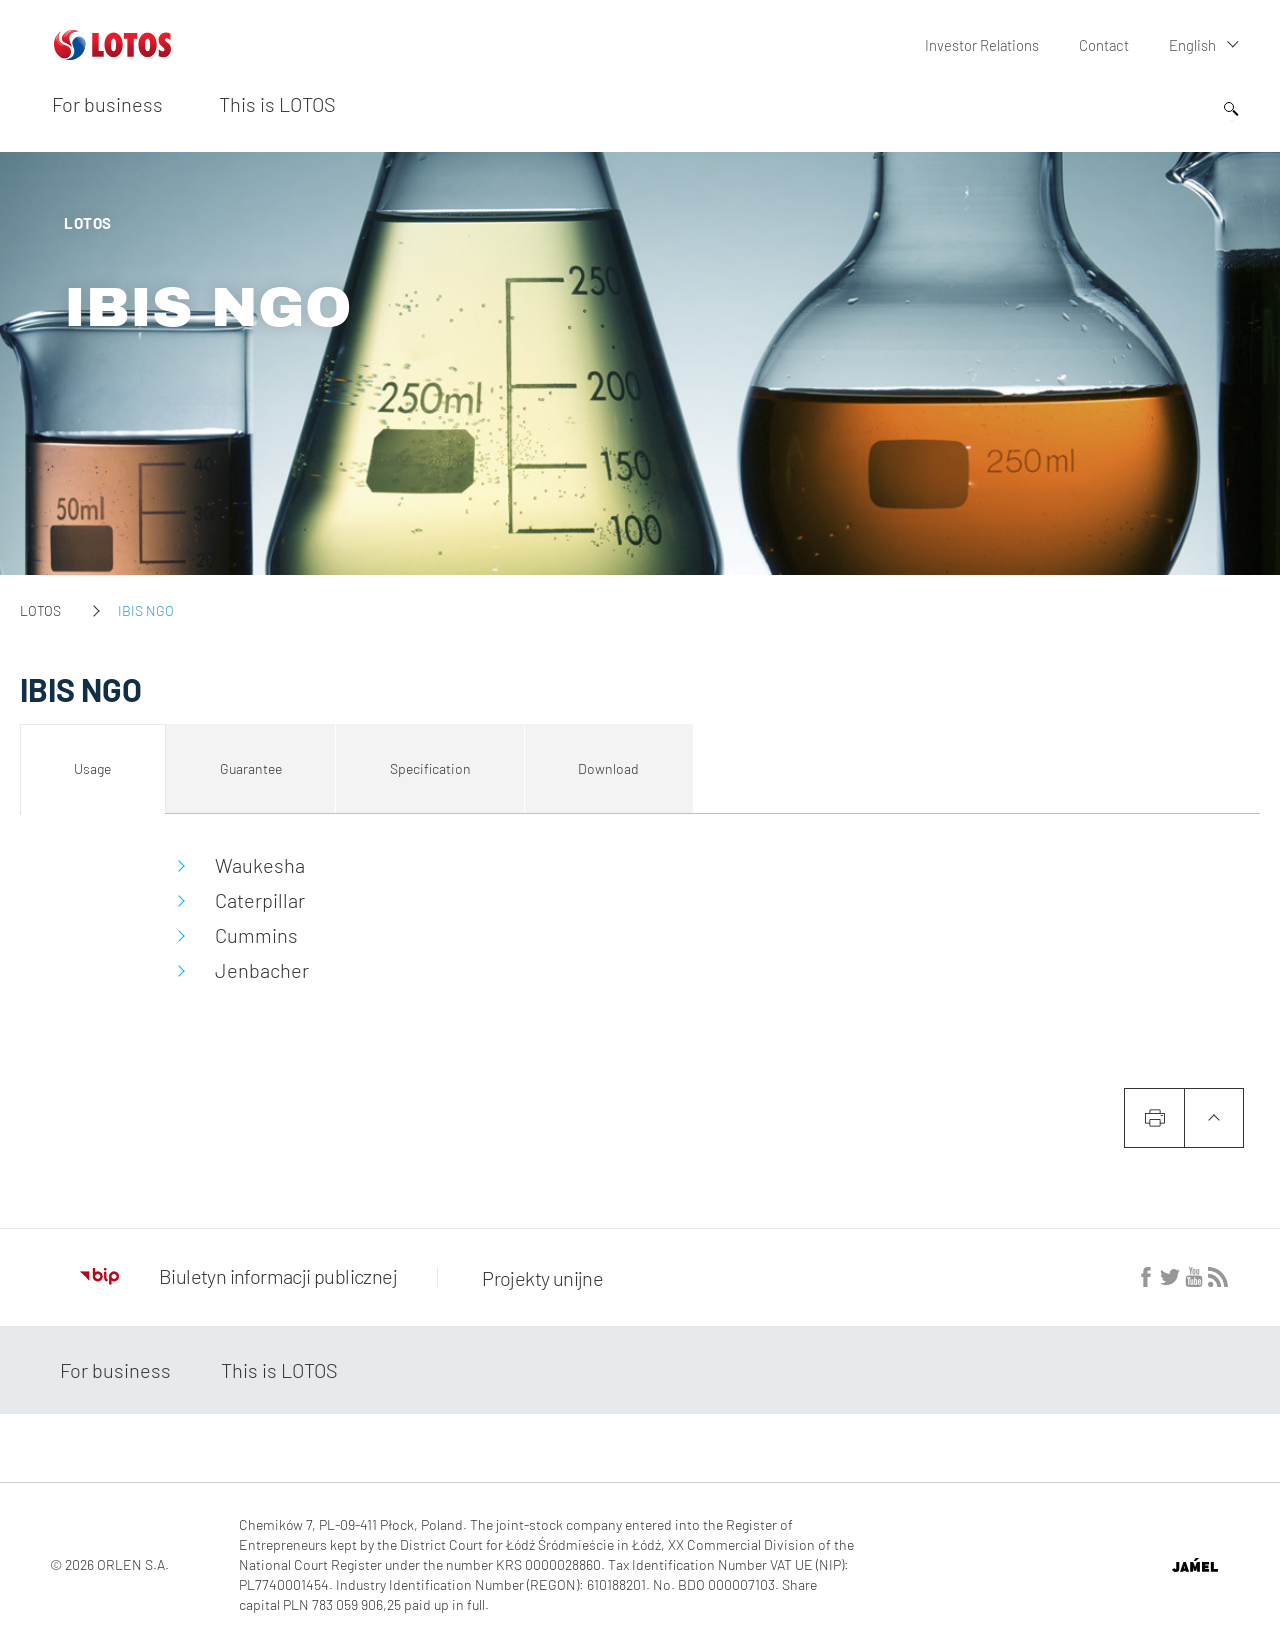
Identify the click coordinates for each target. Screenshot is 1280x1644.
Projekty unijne (537, 1276)
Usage (92, 768)
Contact (1105, 44)
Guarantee (251, 768)
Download (608, 768)
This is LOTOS (277, 103)
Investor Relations (985, 44)
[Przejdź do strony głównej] (112, 52)
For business (107, 103)
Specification (430, 768)
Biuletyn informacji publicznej (238, 1276)
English (1193, 44)
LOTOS (40, 610)
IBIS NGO (208, 307)
